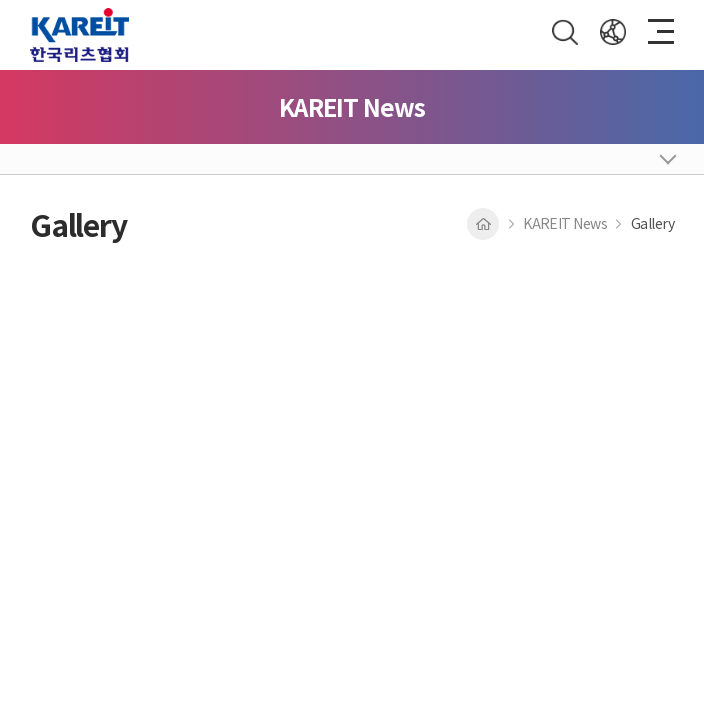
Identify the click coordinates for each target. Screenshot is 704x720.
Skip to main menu (0, 0)
